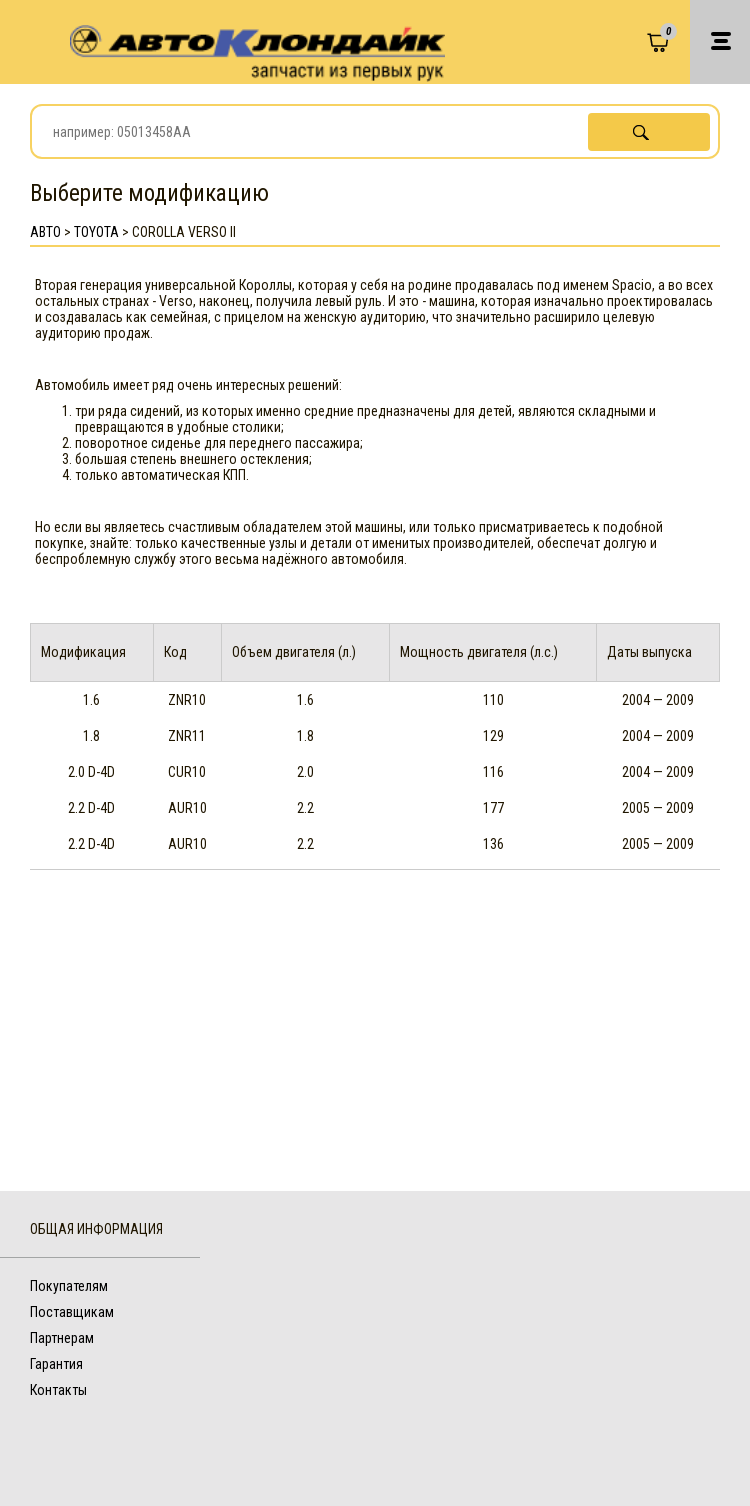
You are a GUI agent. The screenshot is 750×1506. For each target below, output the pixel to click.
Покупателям (69, 1286)
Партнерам (62, 1338)
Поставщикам (72, 1312)
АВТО (45, 232)
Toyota (96, 232)
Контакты (58, 1390)
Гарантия (56, 1364)
